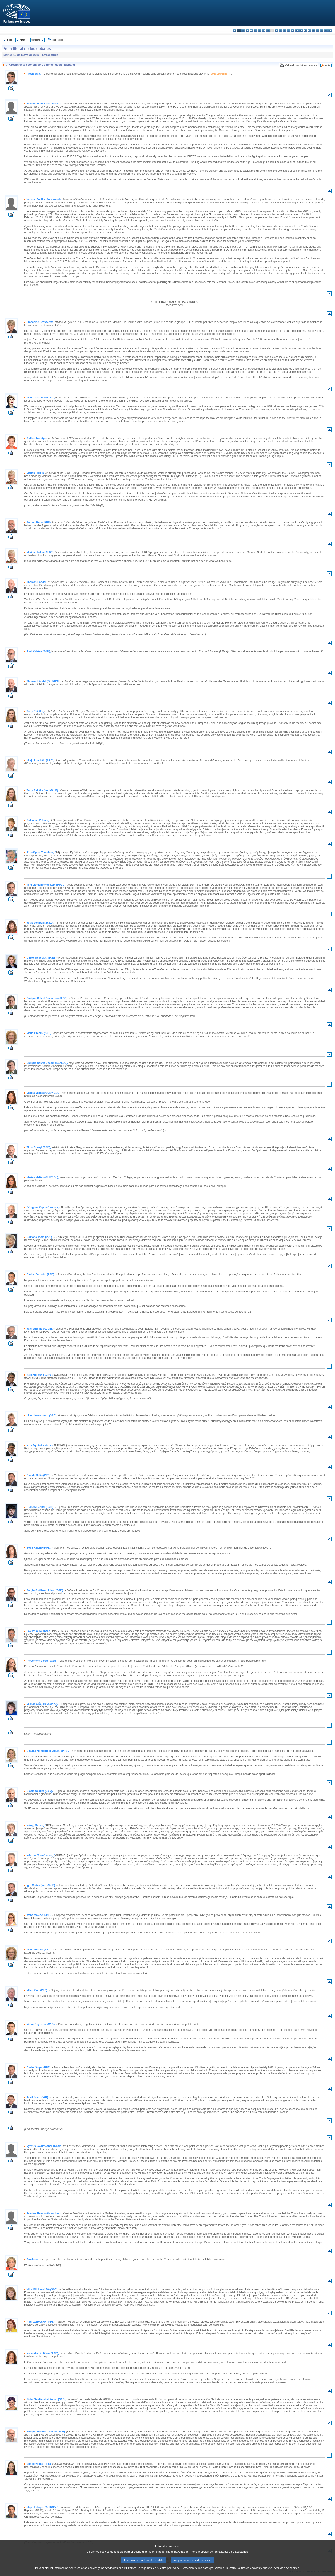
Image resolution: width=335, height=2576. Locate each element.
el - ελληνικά (259, 30)
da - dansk (247, 30)
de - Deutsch (251, 30)
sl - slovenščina (321, 30)
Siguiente (35, 40)
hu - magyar (292, 30)
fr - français (268, 30)
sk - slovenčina (317, 30)
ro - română (313, 30)
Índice (9, 40)
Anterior (23, 40)
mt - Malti (297, 30)
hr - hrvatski (276, 30)
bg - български (234, 30)
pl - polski (305, 30)
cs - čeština (243, 30)
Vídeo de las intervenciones (301, 65)
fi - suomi (326, 30)
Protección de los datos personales (202, 2571)
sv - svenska (330, 30)
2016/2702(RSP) (220, 73)
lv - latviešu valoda (284, 30)
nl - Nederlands (301, 30)
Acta (327, 65)
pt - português (309, 30)
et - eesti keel (255, 30)
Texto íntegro (57, 40)
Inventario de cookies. (286, 2571)
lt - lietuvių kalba (288, 30)
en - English (263, 30)
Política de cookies (248, 2571)
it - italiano (280, 30)
